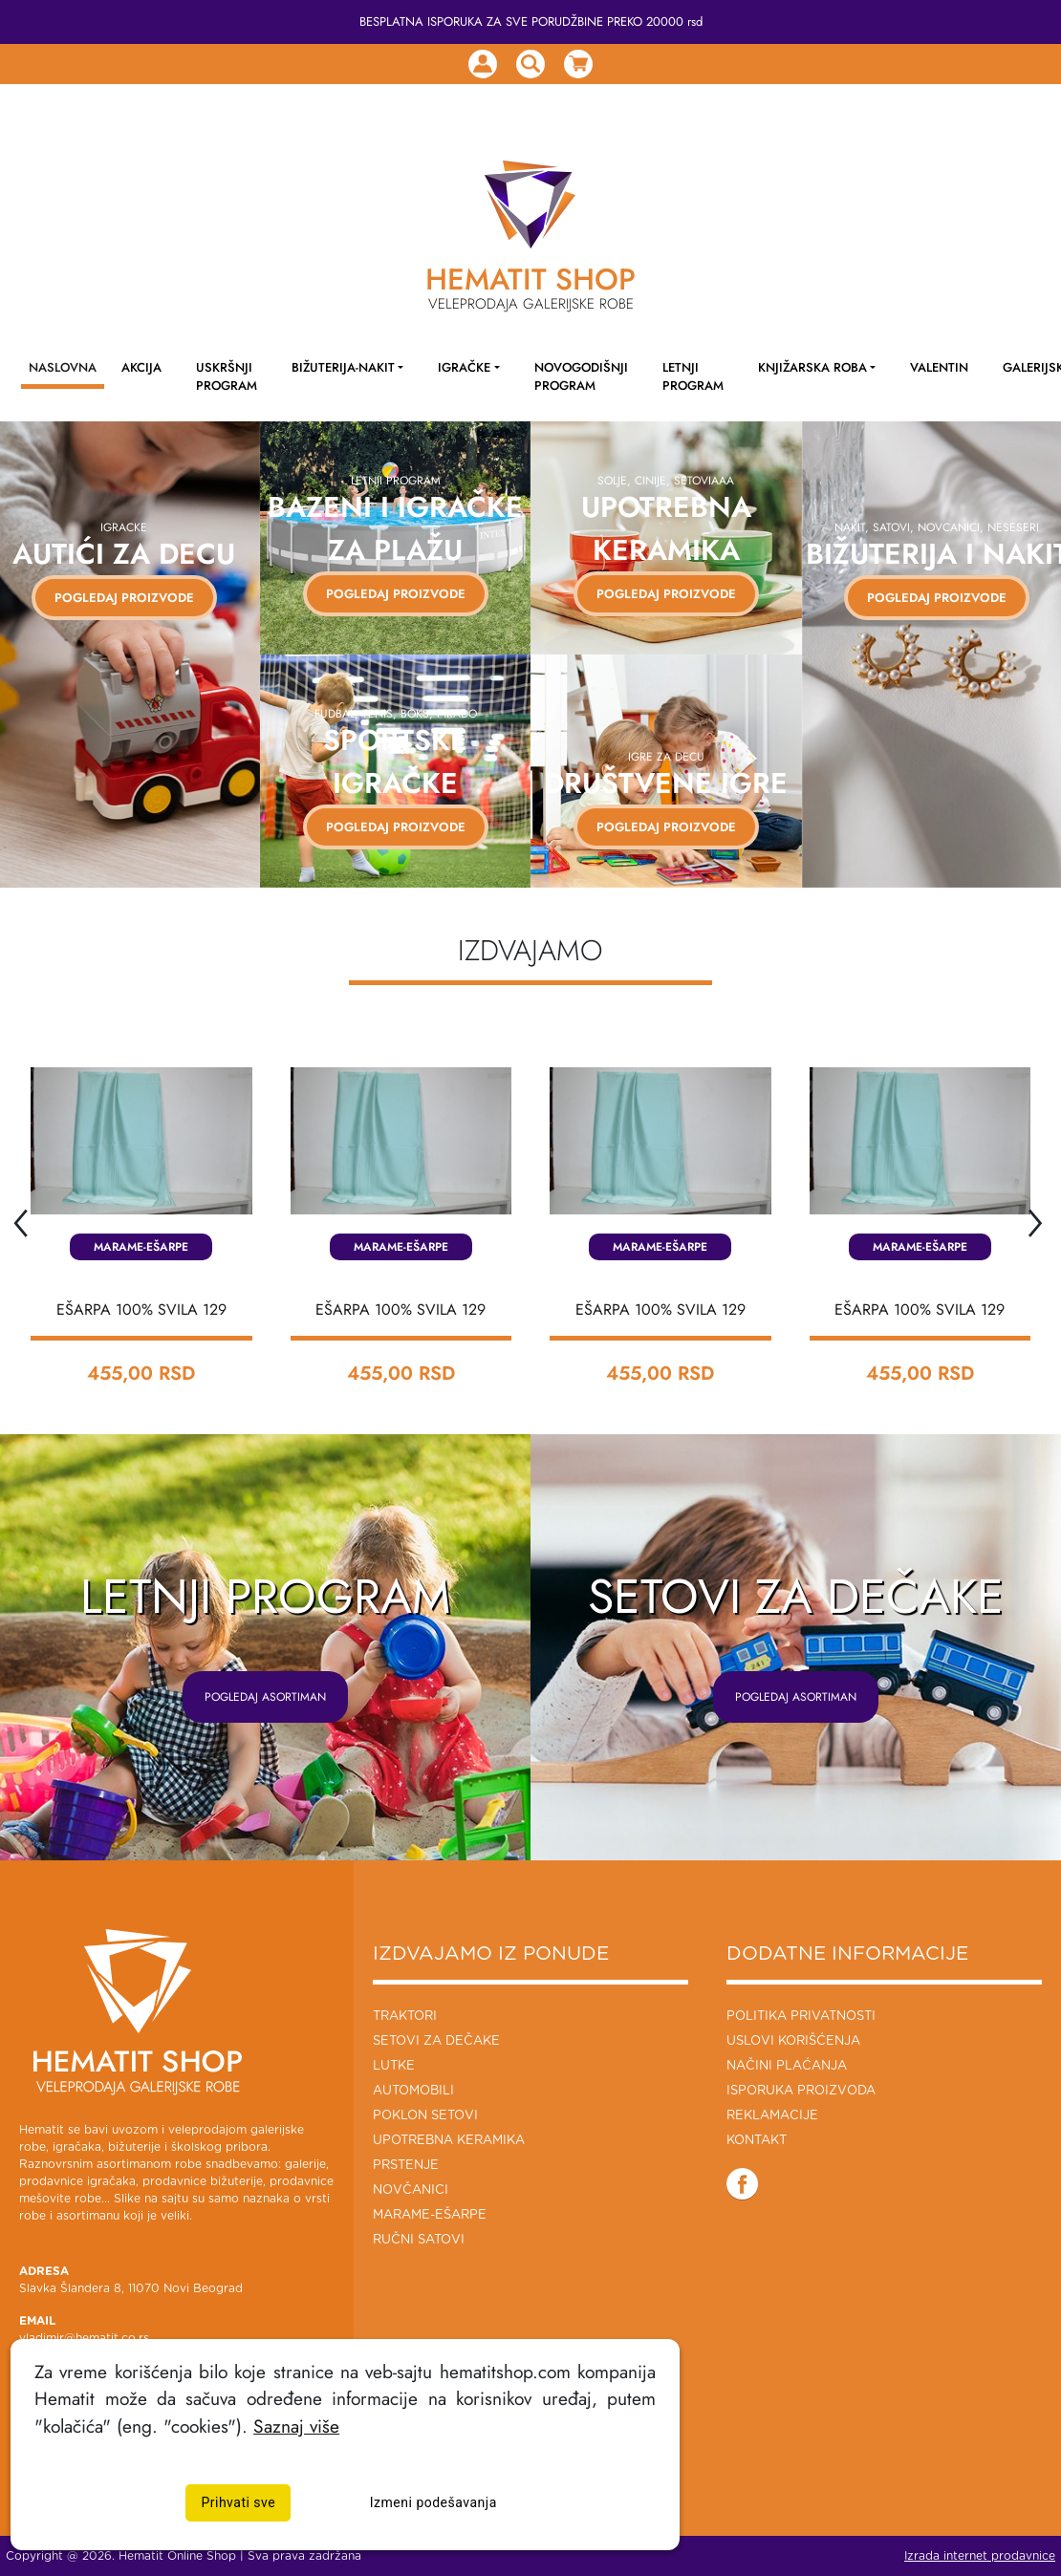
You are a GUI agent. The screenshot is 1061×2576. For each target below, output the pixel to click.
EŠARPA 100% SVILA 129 (141, 1309)
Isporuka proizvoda (801, 2091)
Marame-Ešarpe (141, 1247)
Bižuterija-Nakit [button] (343, 367)
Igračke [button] (464, 367)
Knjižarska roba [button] (812, 367)
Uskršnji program (226, 376)
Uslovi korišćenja (793, 2041)
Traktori (405, 2016)
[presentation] (18, 1217)
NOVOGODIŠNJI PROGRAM (581, 376)
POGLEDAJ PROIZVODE (116, 598)
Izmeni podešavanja (433, 2503)
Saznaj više (296, 2426)
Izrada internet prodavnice (979, 2556)
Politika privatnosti (801, 2016)
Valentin (939, 367)
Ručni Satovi (419, 2240)
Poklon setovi (425, 2116)
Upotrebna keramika (449, 2141)
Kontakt (756, 2141)
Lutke (394, 2066)
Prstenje (406, 2165)
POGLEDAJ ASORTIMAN (265, 1697)
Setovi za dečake (436, 2041)
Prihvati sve (238, 2503)
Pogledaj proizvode (395, 594)
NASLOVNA (63, 367)
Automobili (413, 2091)
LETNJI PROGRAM (693, 376)
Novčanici (410, 2190)
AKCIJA (141, 367)
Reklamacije (772, 2116)
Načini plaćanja (786, 2066)
